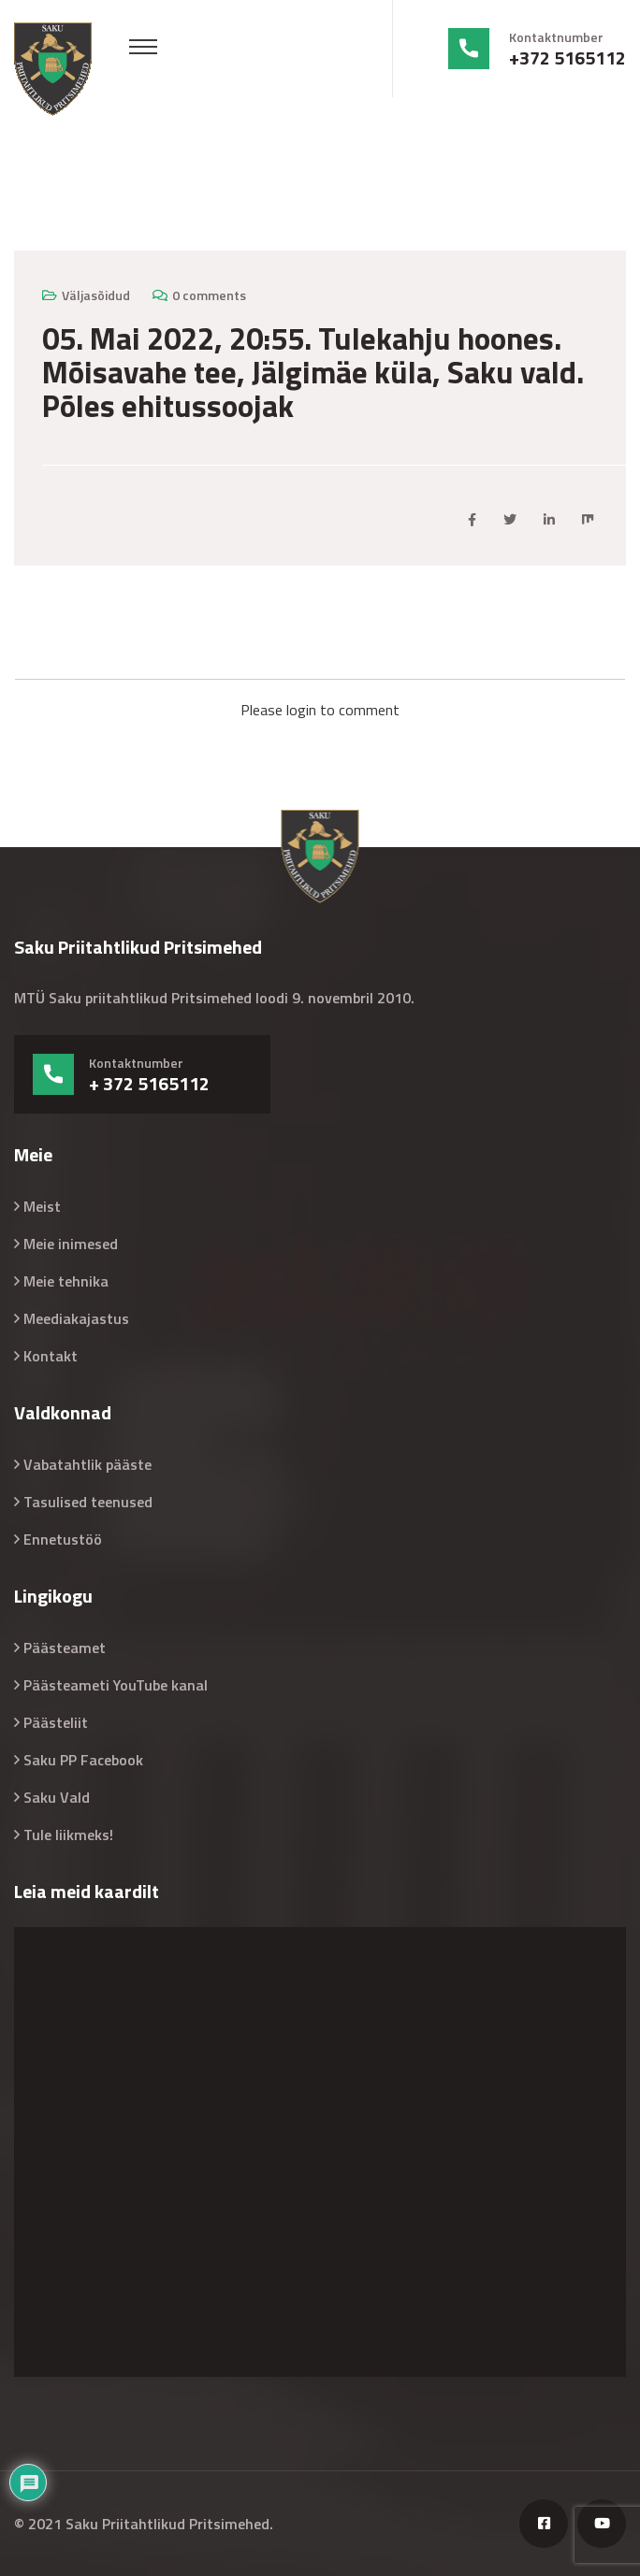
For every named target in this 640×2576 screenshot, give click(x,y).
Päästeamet (64, 1647)
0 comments (209, 295)
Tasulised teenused (88, 1501)
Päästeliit (55, 1722)
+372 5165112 (567, 58)
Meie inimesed (70, 1243)
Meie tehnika (66, 1281)
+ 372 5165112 (149, 1083)
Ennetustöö (62, 1539)
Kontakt (50, 1356)
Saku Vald (56, 1797)
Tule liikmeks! (68, 1834)
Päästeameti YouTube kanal (115, 1685)
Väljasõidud (96, 295)
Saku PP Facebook (83, 1760)
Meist (42, 1206)
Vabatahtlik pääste (87, 1464)
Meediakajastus (76, 1318)
